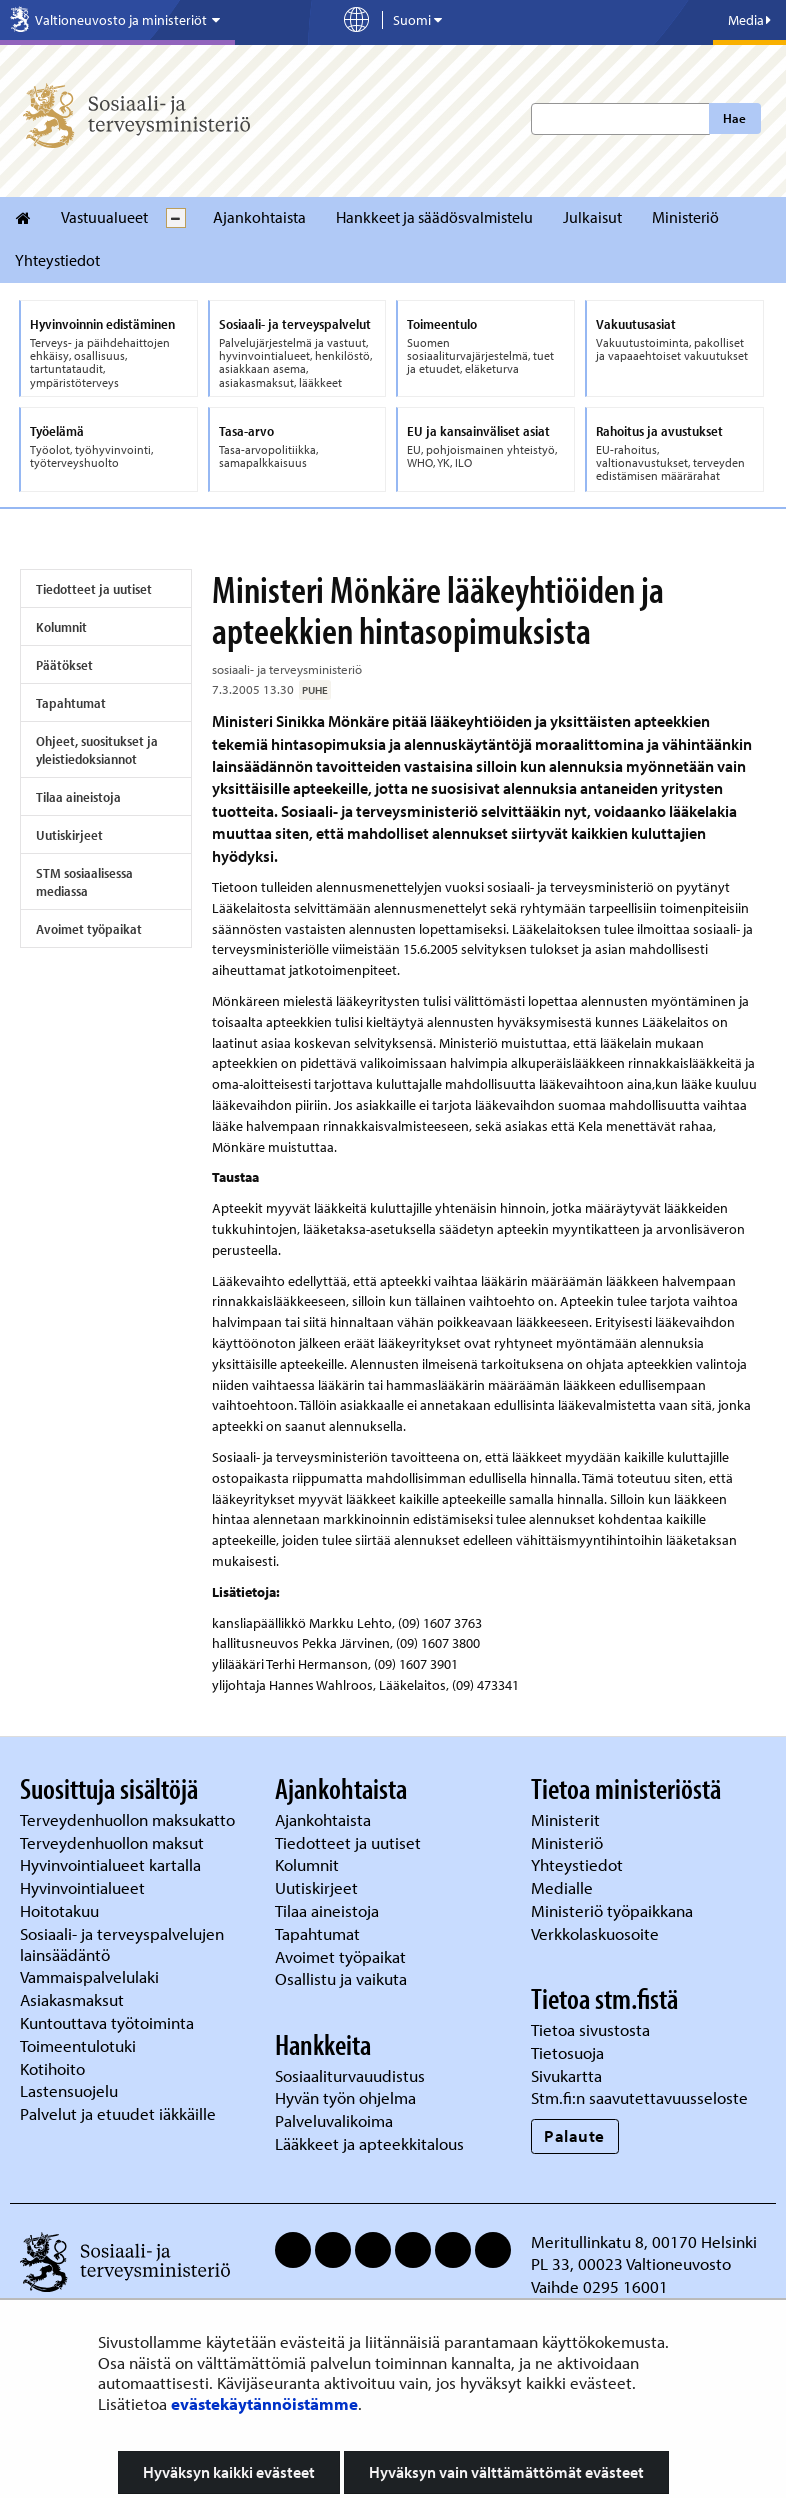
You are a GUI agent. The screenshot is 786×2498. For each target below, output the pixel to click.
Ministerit (567, 1819)
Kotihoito (52, 2068)
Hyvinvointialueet (84, 1887)
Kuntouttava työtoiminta (107, 2022)
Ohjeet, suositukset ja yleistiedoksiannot (97, 750)
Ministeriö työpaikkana (614, 1910)
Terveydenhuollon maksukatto (129, 1819)
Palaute (574, 2135)
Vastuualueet (104, 217)
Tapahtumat (71, 703)
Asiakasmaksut (72, 1999)
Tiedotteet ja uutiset (94, 589)
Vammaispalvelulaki (91, 1976)
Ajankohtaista (259, 217)
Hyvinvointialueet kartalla (112, 1864)
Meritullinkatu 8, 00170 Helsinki (644, 2241)
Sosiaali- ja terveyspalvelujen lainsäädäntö (122, 1944)
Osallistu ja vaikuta (341, 1978)
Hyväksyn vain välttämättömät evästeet (506, 2472)
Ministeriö (685, 217)
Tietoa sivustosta (590, 2029)
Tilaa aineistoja (78, 797)
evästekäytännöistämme (264, 2403)
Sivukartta (566, 2075)
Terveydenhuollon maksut (114, 1842)
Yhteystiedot (57, 260)
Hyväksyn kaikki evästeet (229, 2472)
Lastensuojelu (71, 2090)
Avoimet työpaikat (89, 929)
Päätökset (64, 665)
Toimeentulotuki (80, 2045)
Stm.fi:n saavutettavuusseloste (639, 2097)
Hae (734, 118)
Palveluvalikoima (334, 2120)
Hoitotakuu (61, 1910)
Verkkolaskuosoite (597, 1933)
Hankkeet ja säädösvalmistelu (434, 217)
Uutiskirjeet (69, 835)
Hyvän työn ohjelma (345, 2097)
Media (749, 20)
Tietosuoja (567, 2052)
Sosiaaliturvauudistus (350, 2075)
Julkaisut (592, 217)
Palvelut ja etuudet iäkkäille (118, 2113)
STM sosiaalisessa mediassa (84, 882)
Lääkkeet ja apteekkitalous (369, 2143)
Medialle (564, 1887)
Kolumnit (61, 627)
